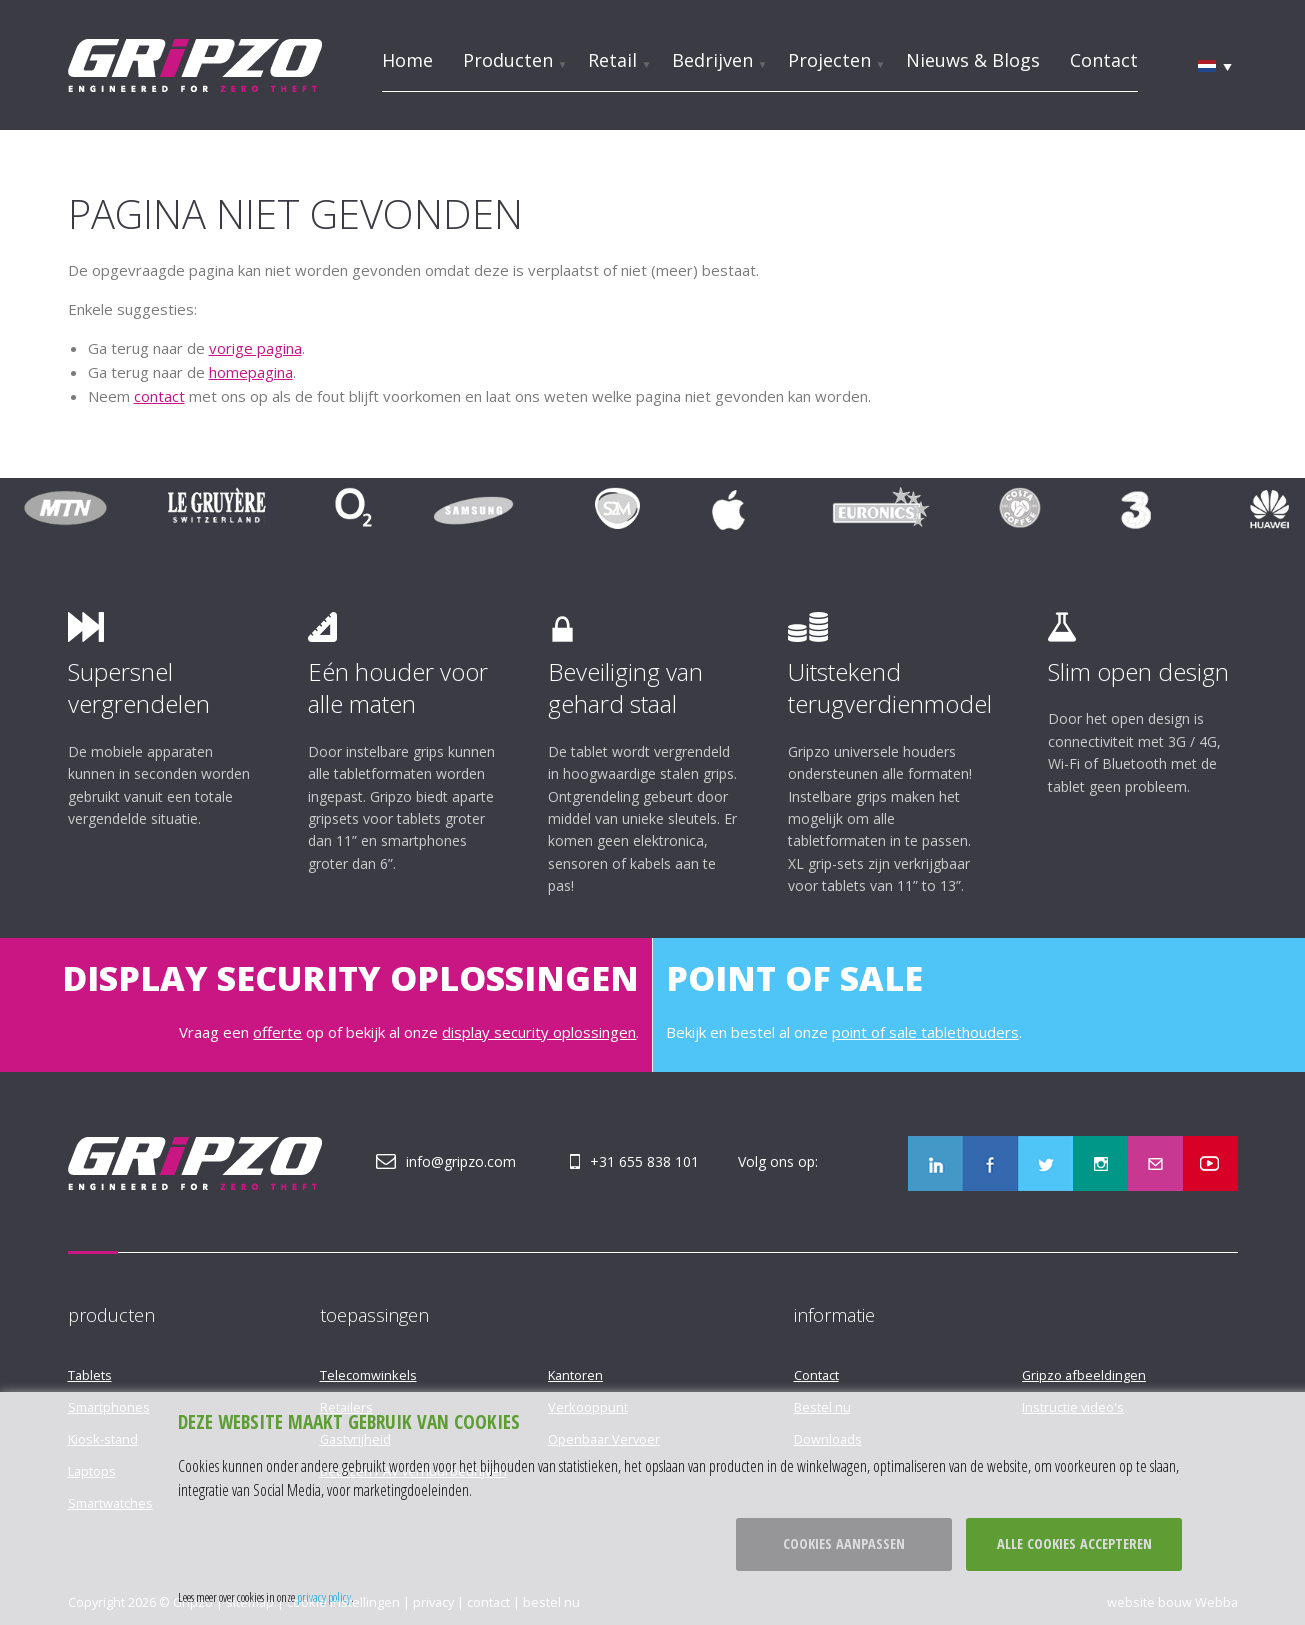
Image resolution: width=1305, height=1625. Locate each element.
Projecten (829, 60)
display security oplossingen (539, 1032)
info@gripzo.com (461, 1161)
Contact (1104, 60)
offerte (277, 1032)
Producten (508, 60)
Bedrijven (712, 60)
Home (407, 60)
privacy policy (324, 1597)
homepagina (251, 372)
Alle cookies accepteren (1074, 1543)
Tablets (90, 1375)
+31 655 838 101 (644, 1161)
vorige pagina (255, 348)
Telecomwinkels (368, 1375)
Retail (612, 60)
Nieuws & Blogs (973, 60)
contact (159, 396)
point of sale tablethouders (925, 1032)
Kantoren (575, 1375)
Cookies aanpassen (844, 1543)
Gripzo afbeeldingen (1084, 1375)
